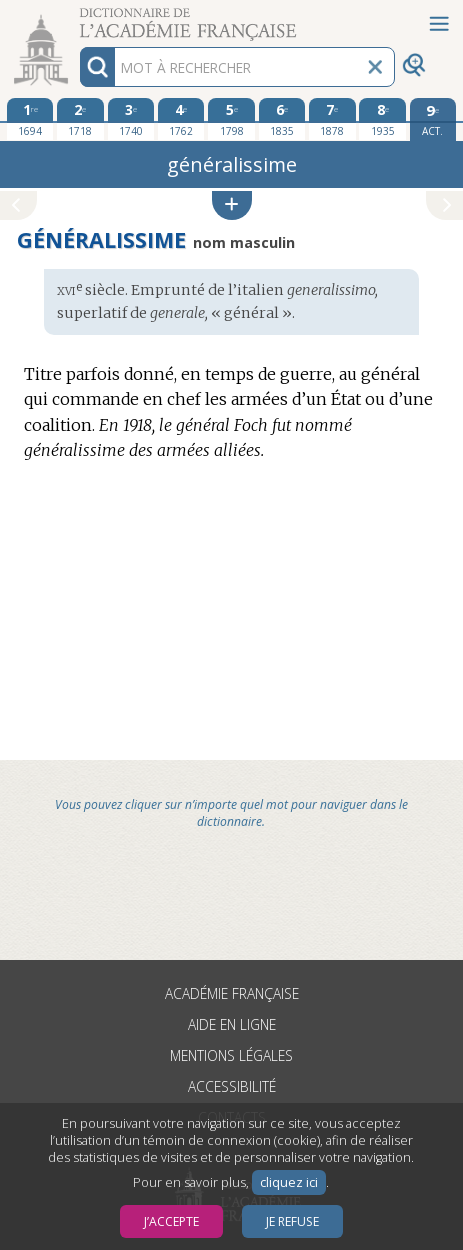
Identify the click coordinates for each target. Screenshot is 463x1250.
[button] (232, 205)
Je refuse (292, 1221)
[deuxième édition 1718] (80, 119)
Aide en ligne (232, 1024)
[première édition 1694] (30, 119)
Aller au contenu (78, 17)
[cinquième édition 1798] (231, 119)
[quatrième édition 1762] (181, 119)
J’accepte (171, 1221)
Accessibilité (232, 1086)
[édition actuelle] (433, 119)
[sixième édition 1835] (282, 119)
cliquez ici (289, 1182)
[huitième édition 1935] (382, 119)
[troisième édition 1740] (131, 119)
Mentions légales (231, 1055)
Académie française (232, 993)
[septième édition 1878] (332, 119)
